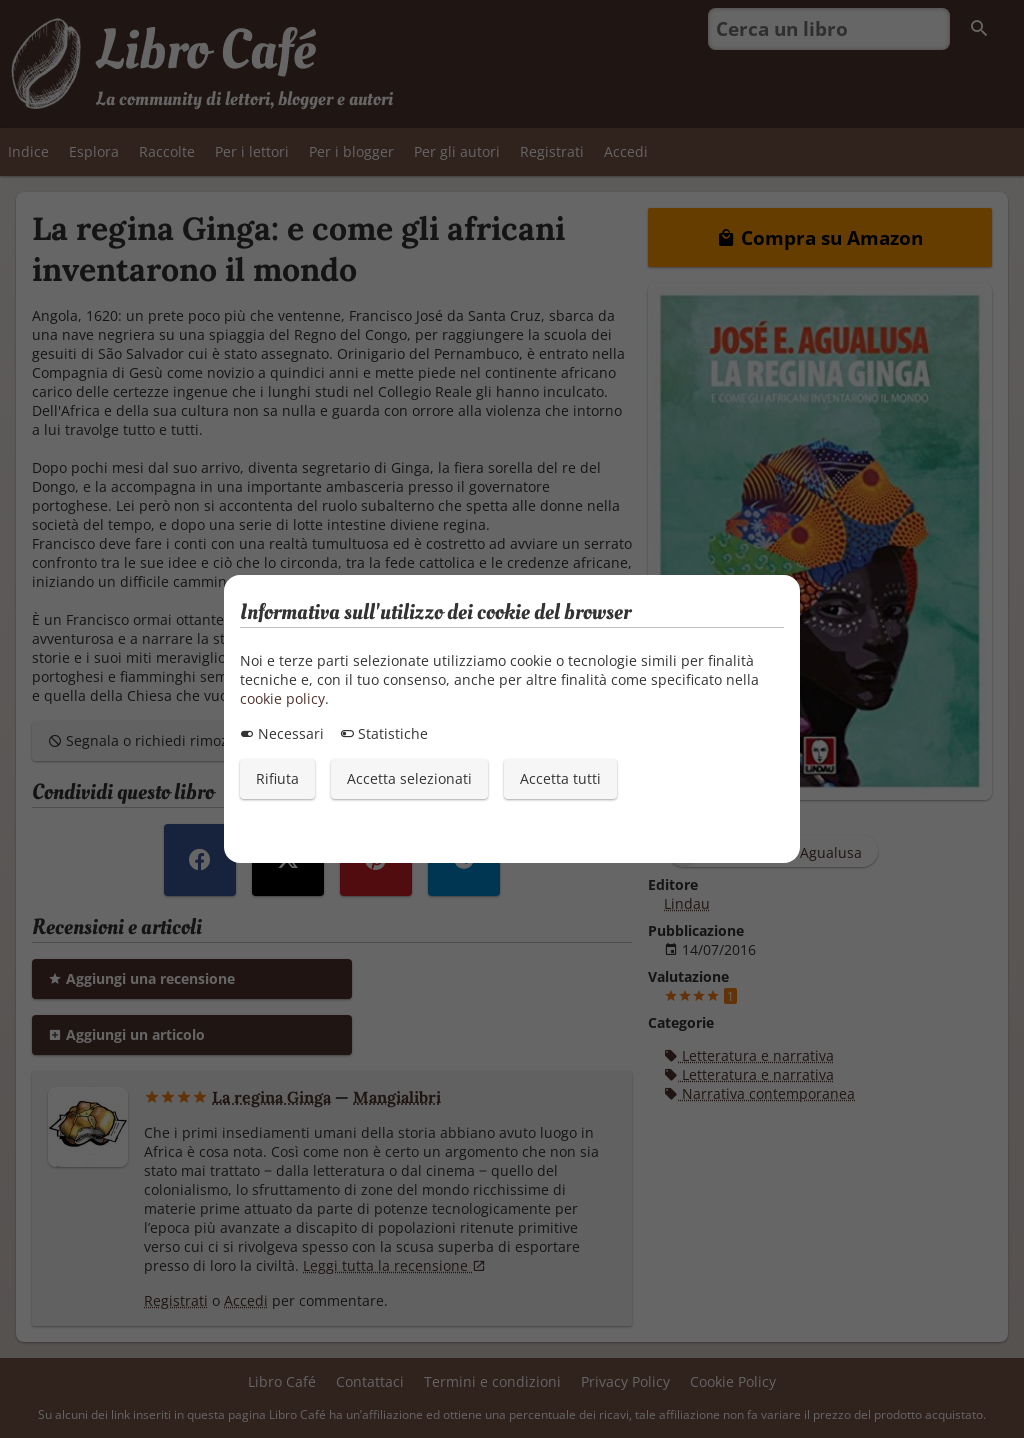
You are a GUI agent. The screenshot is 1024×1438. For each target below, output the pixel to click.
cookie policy (282, 698)
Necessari (282, 733)
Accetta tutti (560, 778)
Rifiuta (277, 778)
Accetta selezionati (409, 778)
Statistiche (384, 733)
